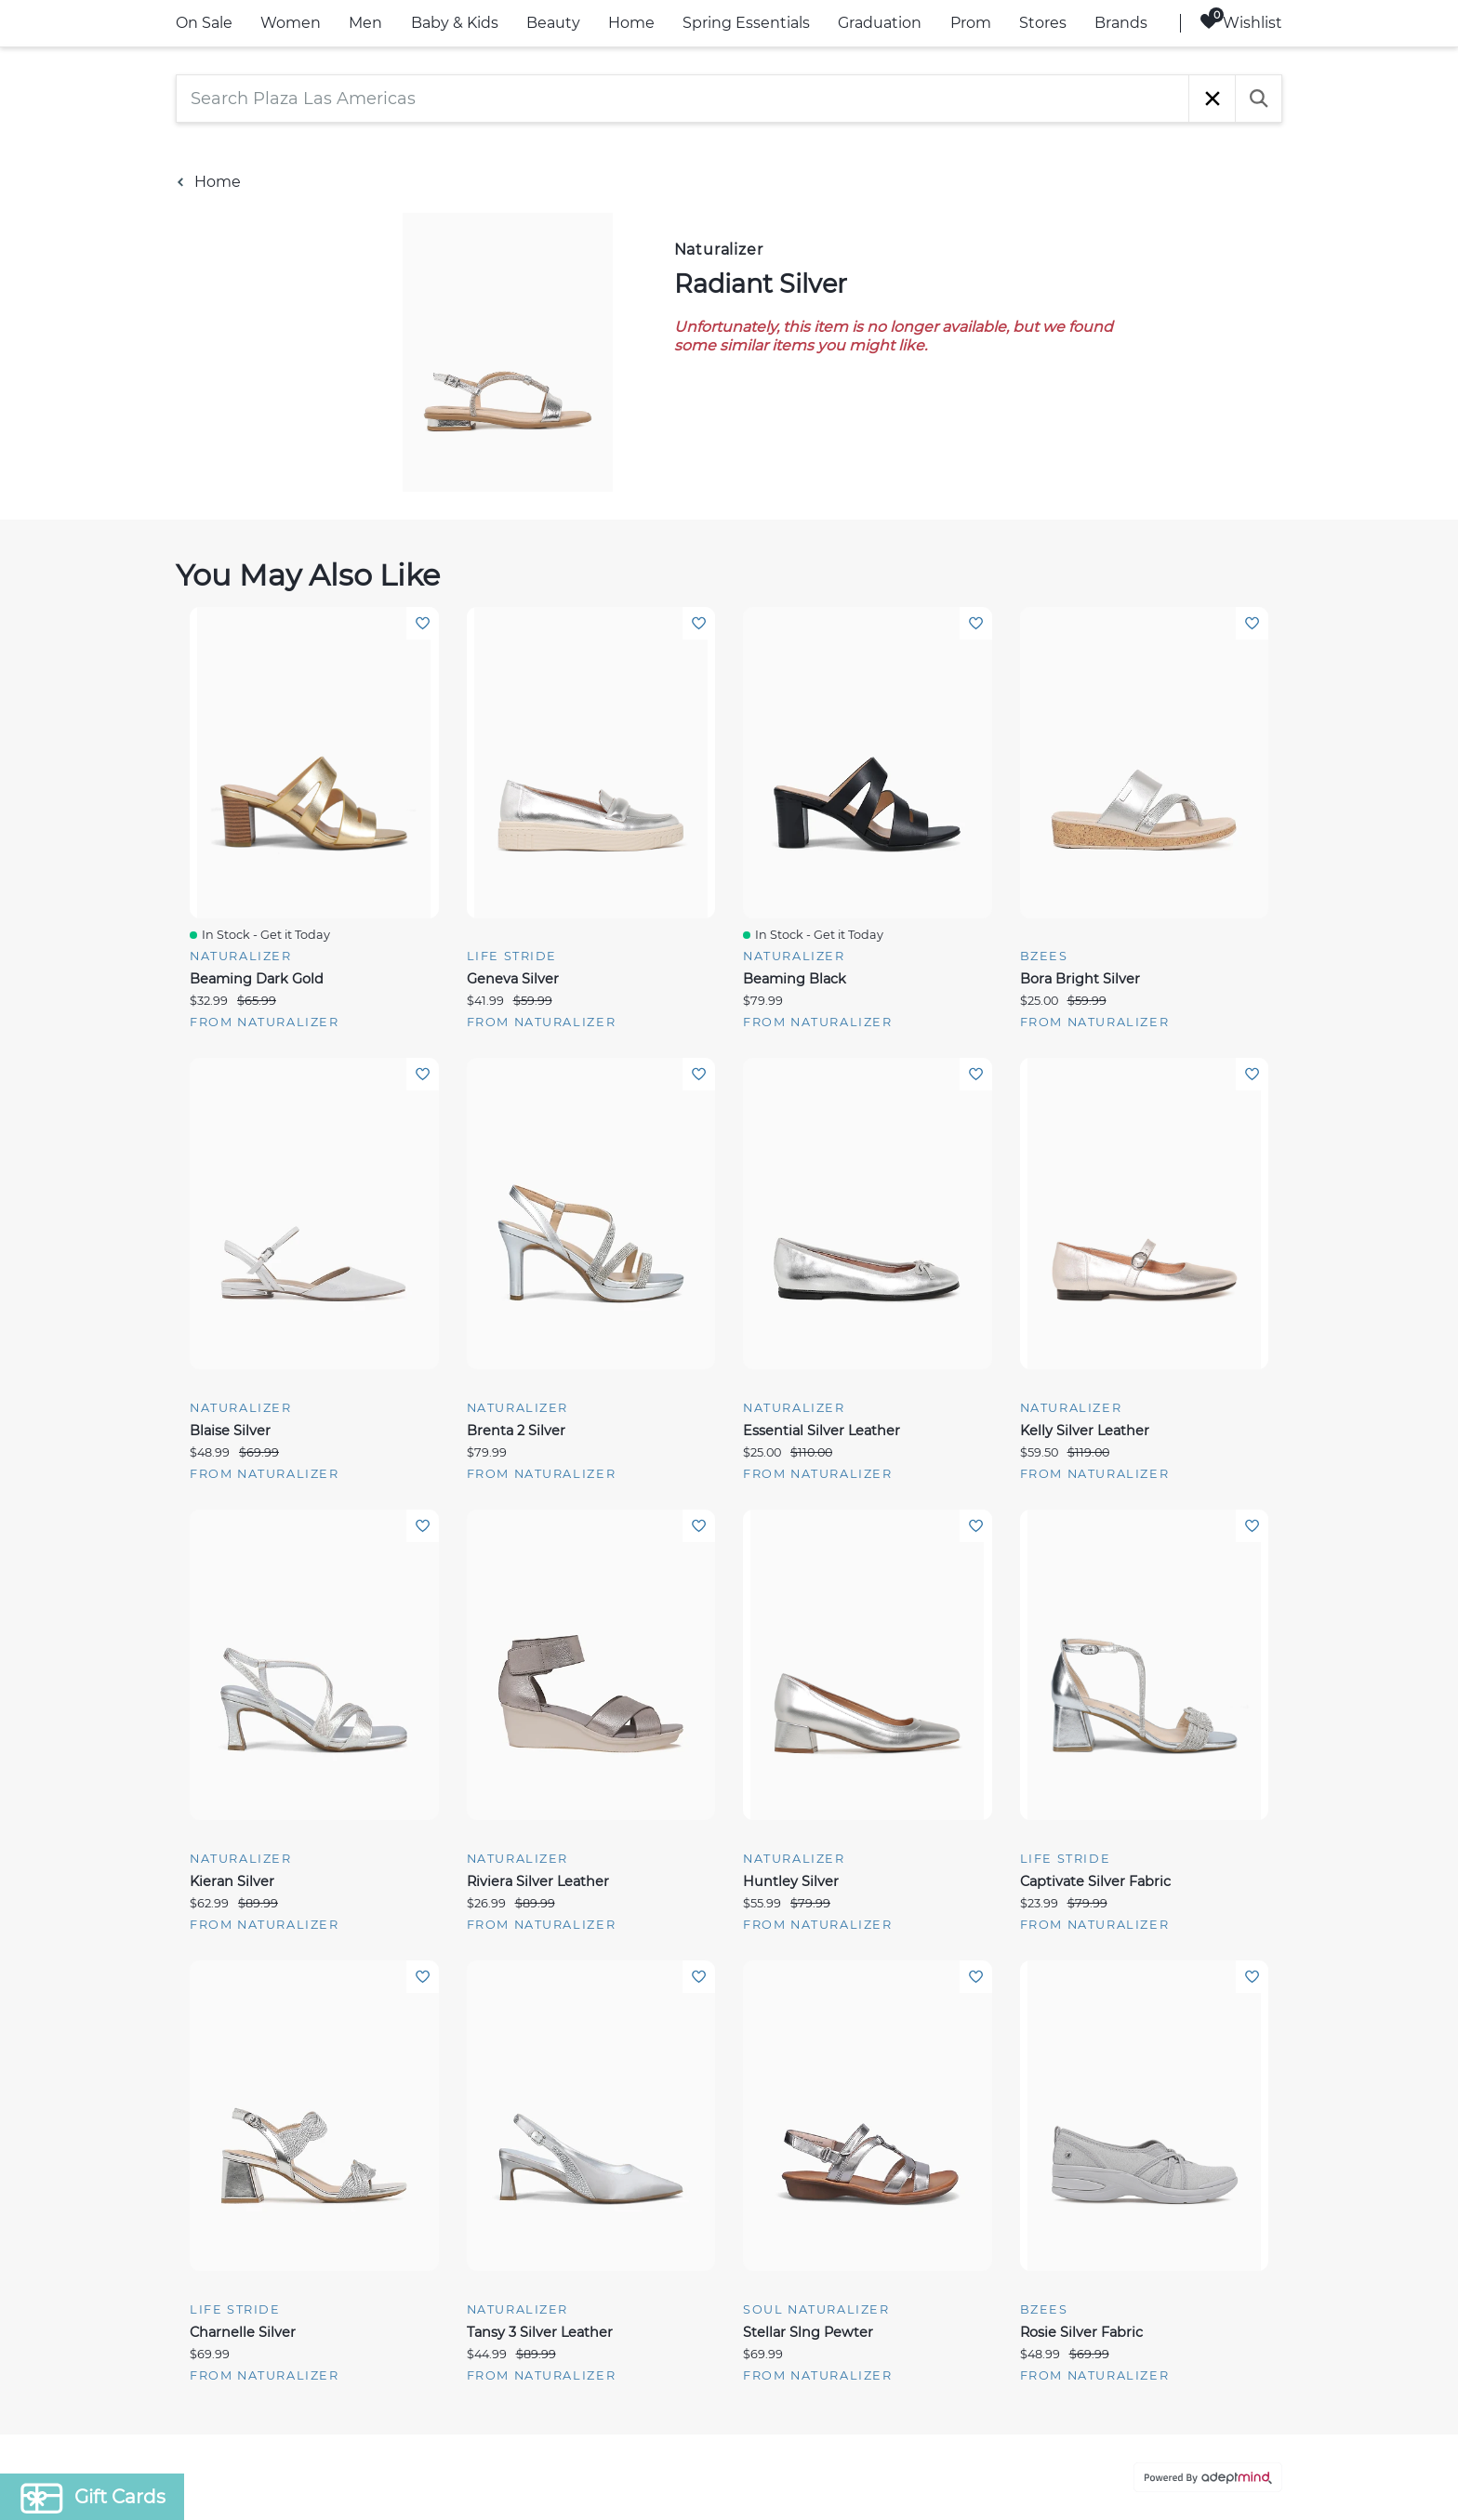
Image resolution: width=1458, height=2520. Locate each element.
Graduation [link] (879, 23)
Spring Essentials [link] (746, 23)
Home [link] (631, 23)
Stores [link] (1043, 23)
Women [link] (290, 23)
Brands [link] (1120, 23)
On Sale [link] (204, 23)
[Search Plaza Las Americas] (682, 98)
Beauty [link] (553, 23)
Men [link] (365, 23)
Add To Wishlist (423, 623)
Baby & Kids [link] (454, 23)
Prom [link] (970, 23)
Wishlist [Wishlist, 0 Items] (1241, 22)
